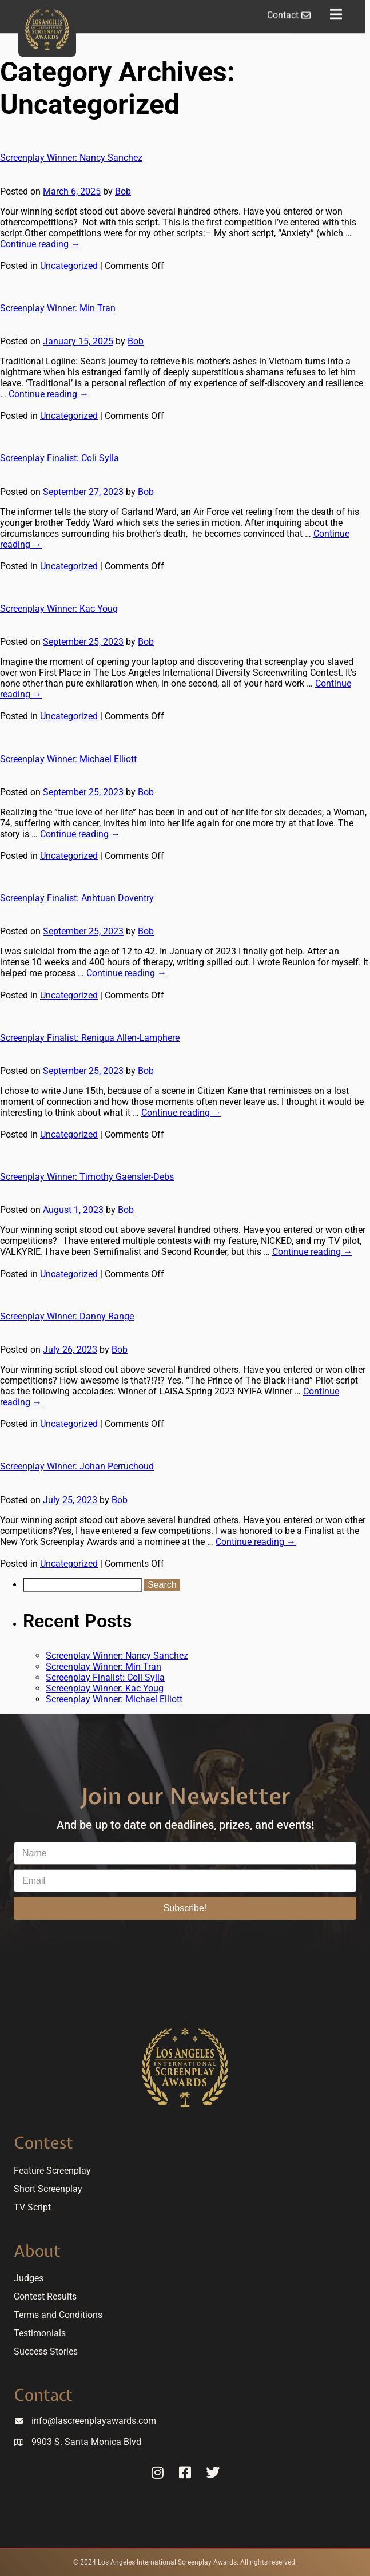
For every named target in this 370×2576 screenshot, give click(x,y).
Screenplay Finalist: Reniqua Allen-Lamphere (90, 1037)
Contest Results (45, 2296)
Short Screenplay (48, 2188)
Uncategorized (69, 265)
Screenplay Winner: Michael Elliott (68, 759)
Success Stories (46, 2351)
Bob (123, 191)
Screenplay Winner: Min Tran (58, 308)
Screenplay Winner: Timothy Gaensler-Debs (87, 1176)
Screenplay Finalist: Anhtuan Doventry (77, 898)
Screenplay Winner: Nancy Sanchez (71, 157)
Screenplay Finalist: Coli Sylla (59, 458)
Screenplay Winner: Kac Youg (59, 608)
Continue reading (40, 244)
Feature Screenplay (52, 2170)
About (37, 2251)
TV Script (32, 2207)
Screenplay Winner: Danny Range (67, 1316)
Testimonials (40, 2333)
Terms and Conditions (58, 2314)
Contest (43, 2142)
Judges (28, 2278)
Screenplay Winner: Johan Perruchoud (77, 1466)
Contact (43, 2395)
